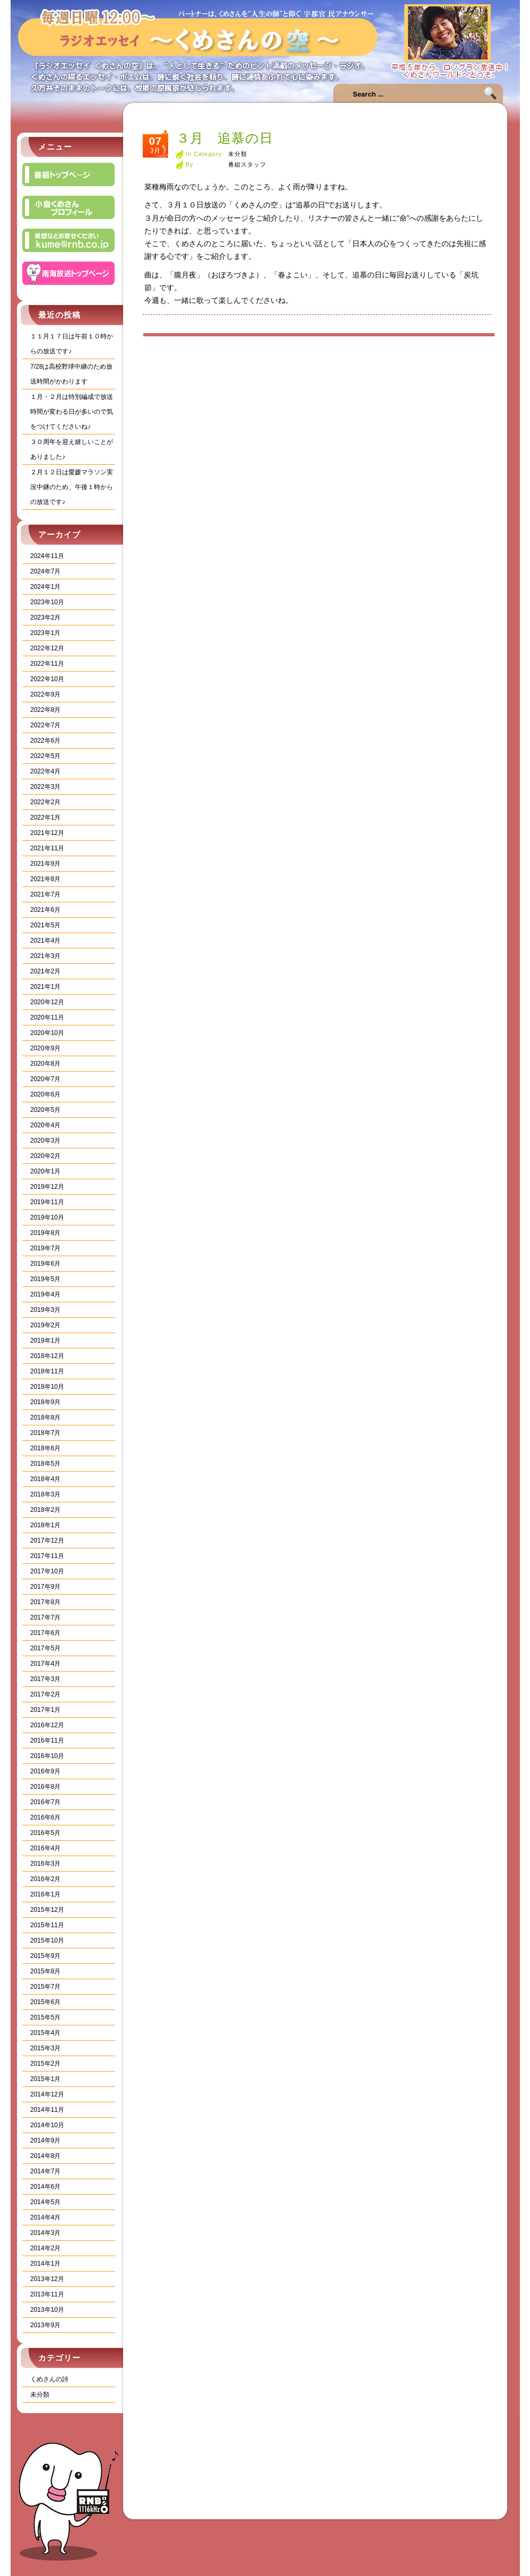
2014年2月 (45, 2248)
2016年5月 (45, 1833)
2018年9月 (45, 1402)
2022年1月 (45, 817)
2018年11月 (47, 1371)
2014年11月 (47, 2109)
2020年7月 (45, 1079)
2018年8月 (45, 1417)
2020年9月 (45, 1048)
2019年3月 (45, 1309)
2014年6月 (45, 2186)
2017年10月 (47, 1571)
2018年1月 (45, 1525)
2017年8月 (45, 1602)
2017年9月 (45, 1586)
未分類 (39, 2394)
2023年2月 (45, 617)
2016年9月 (45, 1771)
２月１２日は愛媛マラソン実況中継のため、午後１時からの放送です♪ (71, 487)
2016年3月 (45, 1863)
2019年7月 (45, 1248)
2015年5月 (45, 2017)
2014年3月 (45, 2232)
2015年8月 (45, 1971)
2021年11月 (47, 848)
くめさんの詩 (49, 2379)
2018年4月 (45, 1479)
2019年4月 (45, 1294)
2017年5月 (45, 1648)
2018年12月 (47, 1356)
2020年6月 (45, 1094)
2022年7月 (45, 725)
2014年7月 (45, 2171)
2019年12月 (47, 1186)
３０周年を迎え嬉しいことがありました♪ (71, 449)
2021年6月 (45, 909)
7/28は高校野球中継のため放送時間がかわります (71, 374)
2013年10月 (47, 2309)
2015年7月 (45, 1986)
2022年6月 (45, 740)
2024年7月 (45, 571)
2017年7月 (45, 1617)
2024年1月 (45, 586)
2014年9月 (45, 2140)
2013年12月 (47, 2279)
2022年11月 (47, 663)
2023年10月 (47, 602)
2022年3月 (45, 786)
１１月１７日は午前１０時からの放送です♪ (71, 344)
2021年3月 (45, 956)
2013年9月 (45, 2325)
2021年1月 (45, 986)
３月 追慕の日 (224, 137)
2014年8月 (45, 2156)
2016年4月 (45, 1848)
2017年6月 (45, 1633)
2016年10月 (47, 1756)
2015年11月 (47, 1925)
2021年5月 (45, 925)
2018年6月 (45, 1448)
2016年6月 (45, 1817)
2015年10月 (47, 1940)
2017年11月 (47, 1556)
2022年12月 (47, 648)
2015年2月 (45, 2063)
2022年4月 (45, 771)
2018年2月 (45, 1509)
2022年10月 (47, 679)
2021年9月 (45, 863)
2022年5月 (45, 756)
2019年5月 (45, 1279)
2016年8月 (45, 1786)
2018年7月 (45, 1433)
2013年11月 (47, 2294)
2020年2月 (45, 1156)
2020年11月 (47, 1017)
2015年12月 (47, 1909)
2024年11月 (47, 556)
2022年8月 (45, 709)
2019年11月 (47, 1202)
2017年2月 (45, 1694)
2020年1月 (45, 1171)
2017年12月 (47, 1540)
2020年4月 (45, 1125)
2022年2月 (45, 802)
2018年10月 (47, 1386)
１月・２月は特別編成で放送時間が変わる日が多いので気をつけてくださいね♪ (71, 411)
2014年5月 (45, 2202)
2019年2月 (45, 1325)
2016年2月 (45, 1879)
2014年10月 (47, 2125)
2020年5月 (45, 1109)
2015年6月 (45, 2002)
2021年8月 (45, 879)
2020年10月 (47, 1033)
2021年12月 (47, 833)
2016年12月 (47, 1725)
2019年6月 (45, 1263)
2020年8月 (45, 1063)
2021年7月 (45, 894)
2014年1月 (45, 2263)
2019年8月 (45, 1233)
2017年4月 (45, 1663)
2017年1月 (45, 1709)
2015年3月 (45, 2048)
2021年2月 (45, 971)
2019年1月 (45, 1340)
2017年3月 (45, 1679)
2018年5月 (45, 1463)
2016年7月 (45, 1802)
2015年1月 (45, 2079)
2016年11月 (47, 1740)
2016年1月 (45, 1894)
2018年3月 (45, 1494)
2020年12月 (47, 1002)
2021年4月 (45, 940)
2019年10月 (47, 1217)
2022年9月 (45, 694)
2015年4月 (45, 2033)
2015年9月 (45, 1956)
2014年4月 (45, 2217)
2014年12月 (47, 2094)
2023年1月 (45, 633)
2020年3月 (45, 1140)
